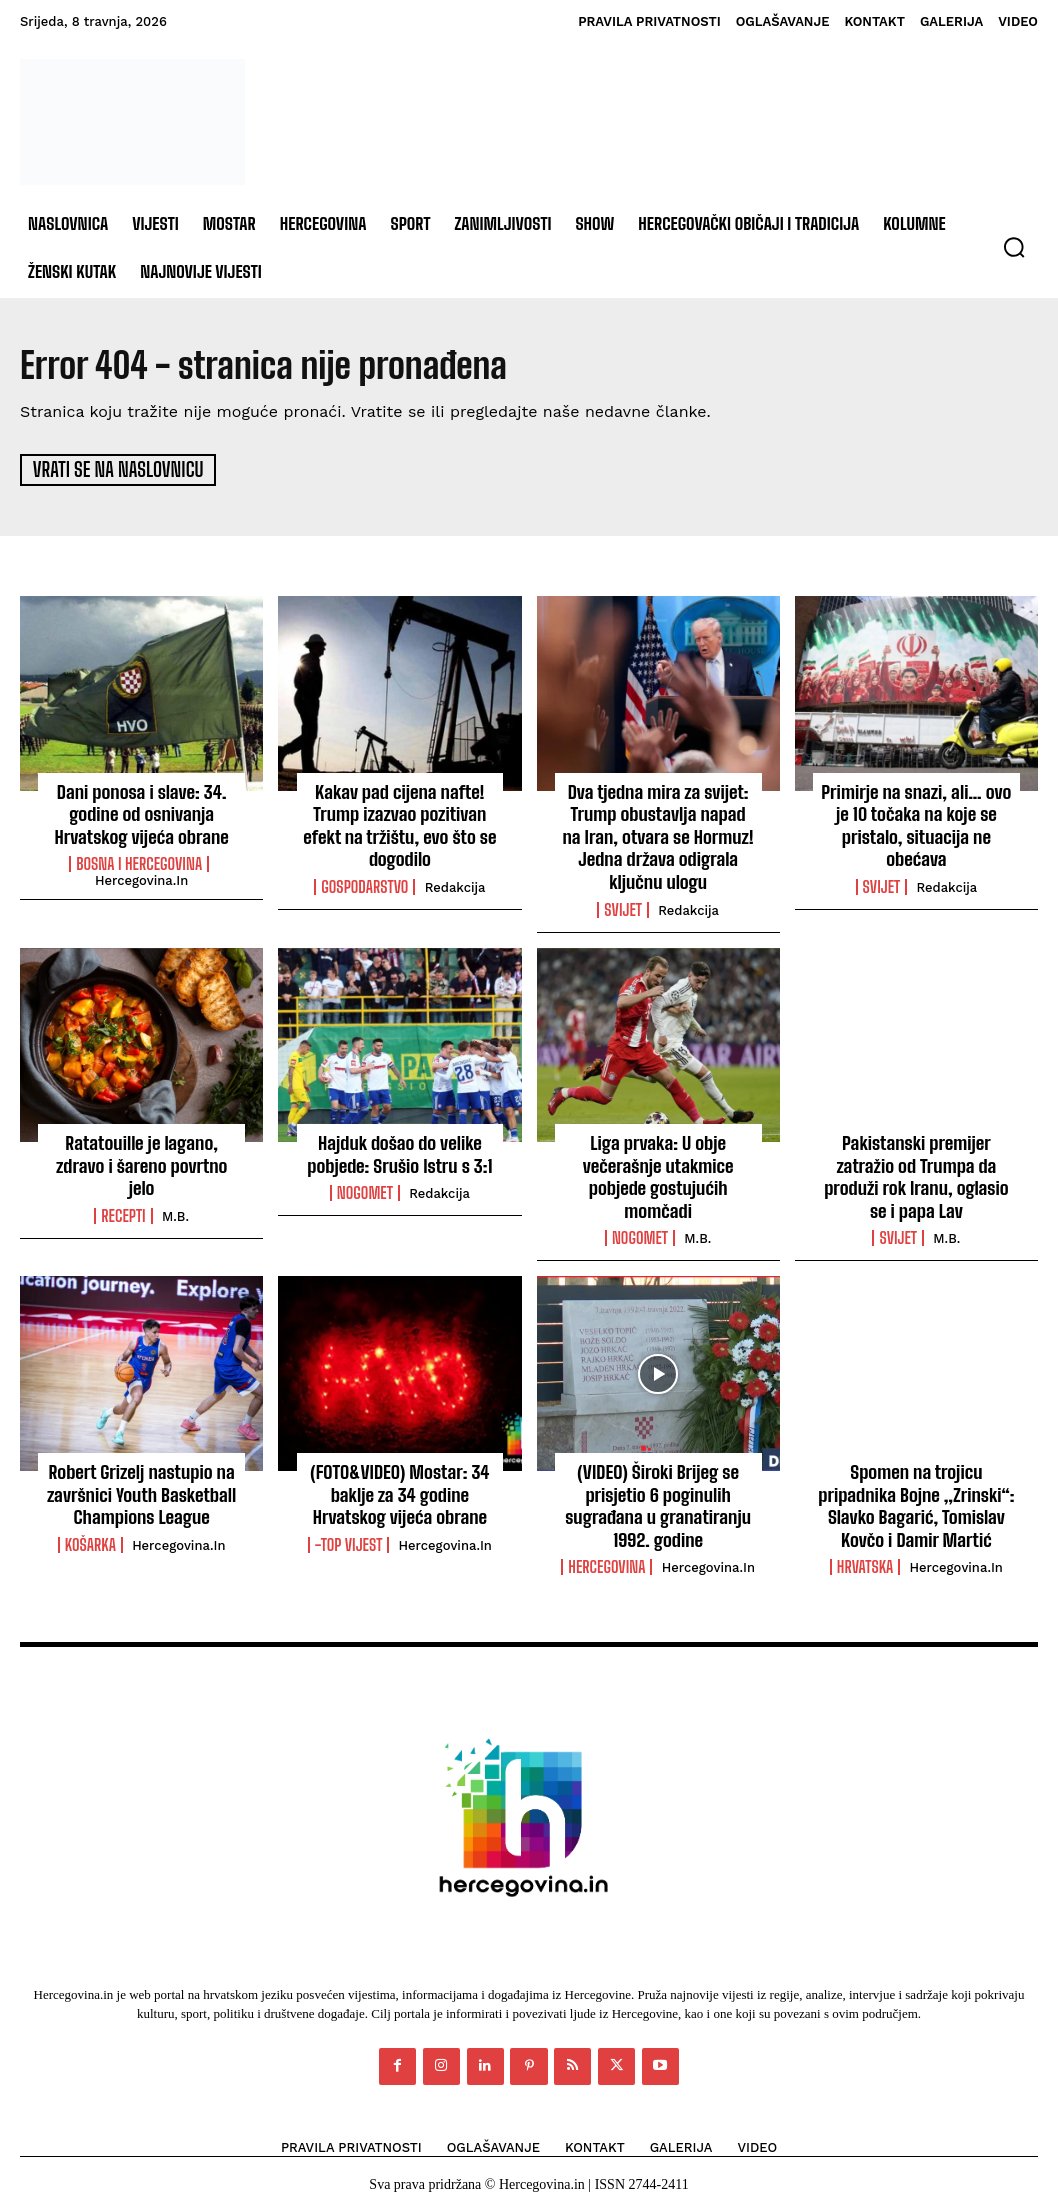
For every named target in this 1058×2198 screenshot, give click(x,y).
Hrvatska (865, 1553)
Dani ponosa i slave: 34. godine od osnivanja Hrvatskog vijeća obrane (142, 810)
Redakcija (455, 882)
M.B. (175, 1185)
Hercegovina (606, 1553)
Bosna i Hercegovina (139, 860)
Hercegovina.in (141, 876)
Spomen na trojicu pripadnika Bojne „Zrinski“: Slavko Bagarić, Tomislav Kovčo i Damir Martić (916, 1493)
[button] (1014, 247)
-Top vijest (349, 1532)
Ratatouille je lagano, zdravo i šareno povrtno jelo (142, 1147)
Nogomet (365, 1185)
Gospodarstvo (364, 882)
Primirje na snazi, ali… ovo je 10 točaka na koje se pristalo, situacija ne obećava (916, 821)
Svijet (623, 903)
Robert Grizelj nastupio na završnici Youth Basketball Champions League (142, 1482)
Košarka (90, 1532)
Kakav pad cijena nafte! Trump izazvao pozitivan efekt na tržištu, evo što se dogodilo (400, 821)
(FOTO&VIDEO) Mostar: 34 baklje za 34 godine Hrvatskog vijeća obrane (400, 1482)
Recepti (123, 1185)
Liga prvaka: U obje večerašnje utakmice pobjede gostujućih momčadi (658, 1168)
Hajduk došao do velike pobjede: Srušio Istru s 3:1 (400, 1147)
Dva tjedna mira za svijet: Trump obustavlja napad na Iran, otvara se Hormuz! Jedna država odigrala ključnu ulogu (658, 832)
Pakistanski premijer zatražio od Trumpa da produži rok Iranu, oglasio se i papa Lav (916, 1168)
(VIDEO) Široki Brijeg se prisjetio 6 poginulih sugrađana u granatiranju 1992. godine (658, 1493)
